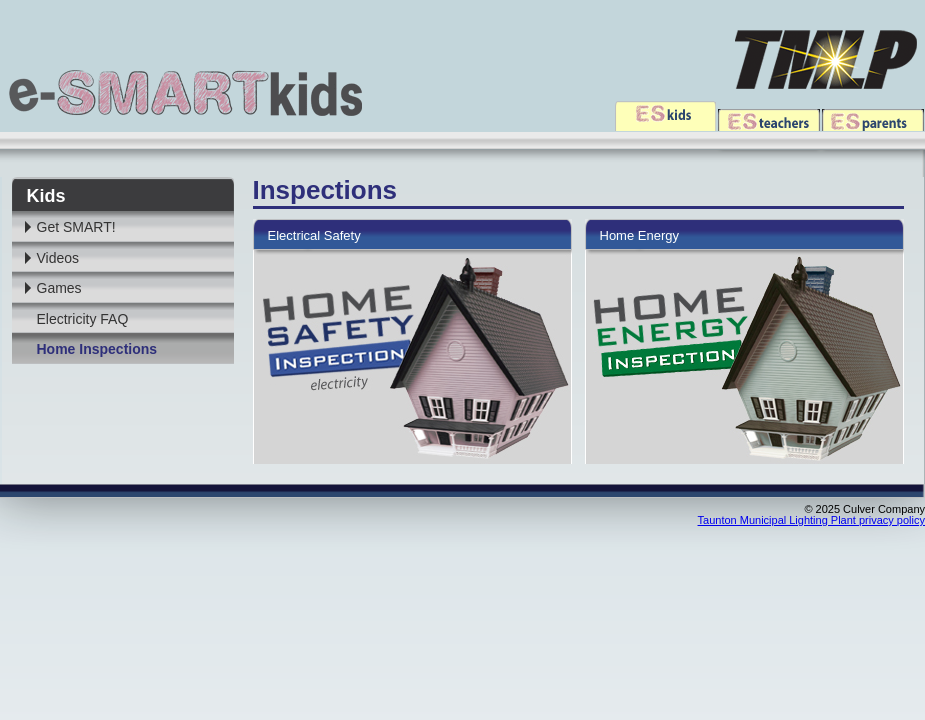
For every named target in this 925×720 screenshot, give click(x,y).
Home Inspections (97, 349)
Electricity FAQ (83, 319)
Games (59, 288)
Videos (58, 258)
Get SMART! (76, 227)
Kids (46, 196)
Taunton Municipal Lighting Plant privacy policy (811, 520)
